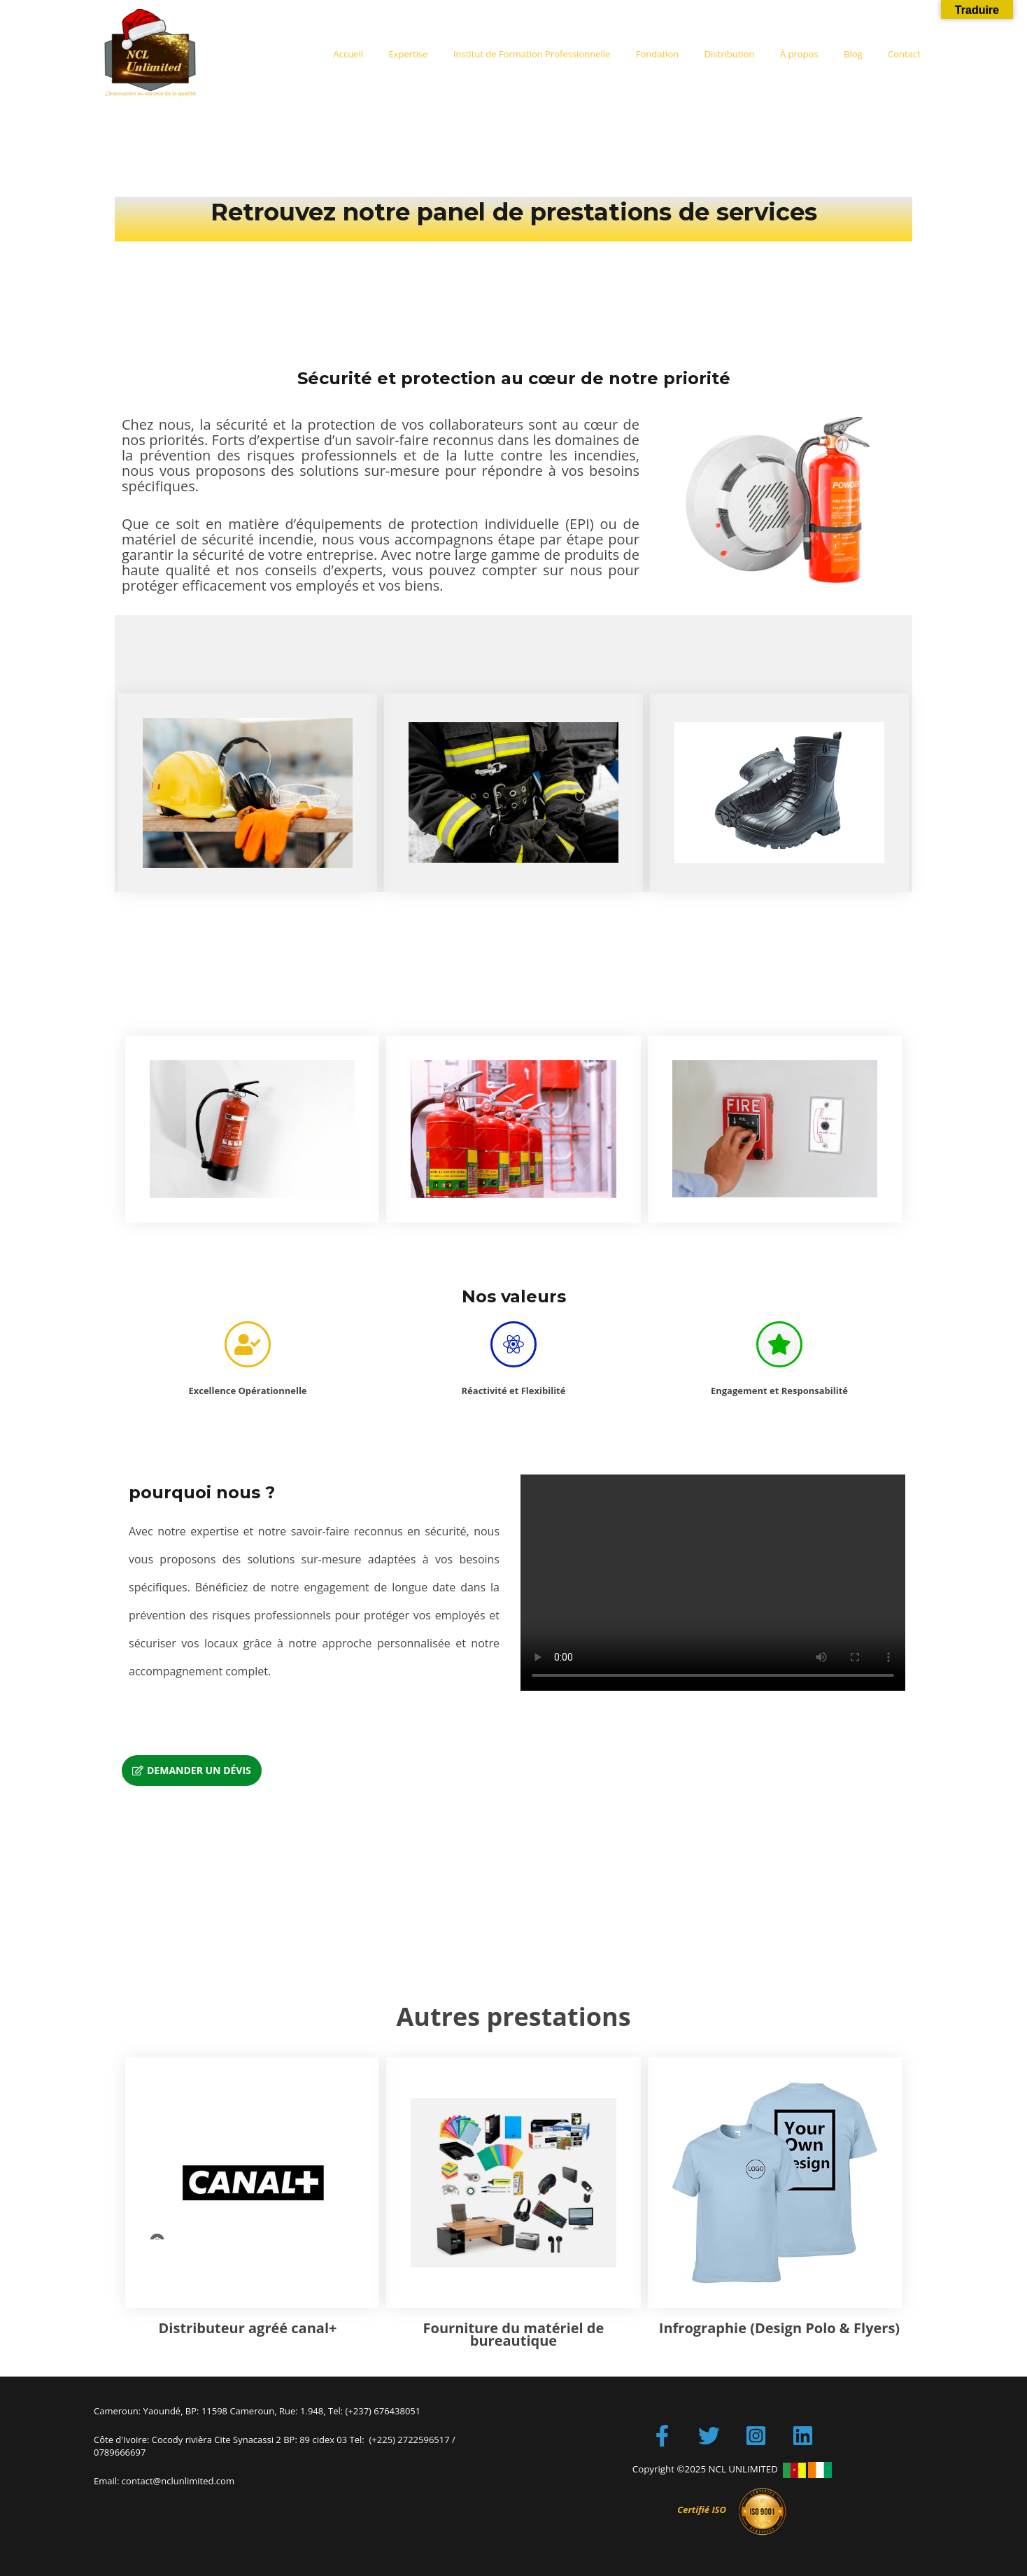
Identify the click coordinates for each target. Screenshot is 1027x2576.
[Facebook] (662, 2435)
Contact (907, 54)
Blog (864, 54)
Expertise (456, 54)
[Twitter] (709, 2435)
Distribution (755, 54)
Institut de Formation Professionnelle (572, 54)
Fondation (690, 54)
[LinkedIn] (803, 2435)
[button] (192, 1770)
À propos (817, 54)
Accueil (403, 54)
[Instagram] (756, 2435)
